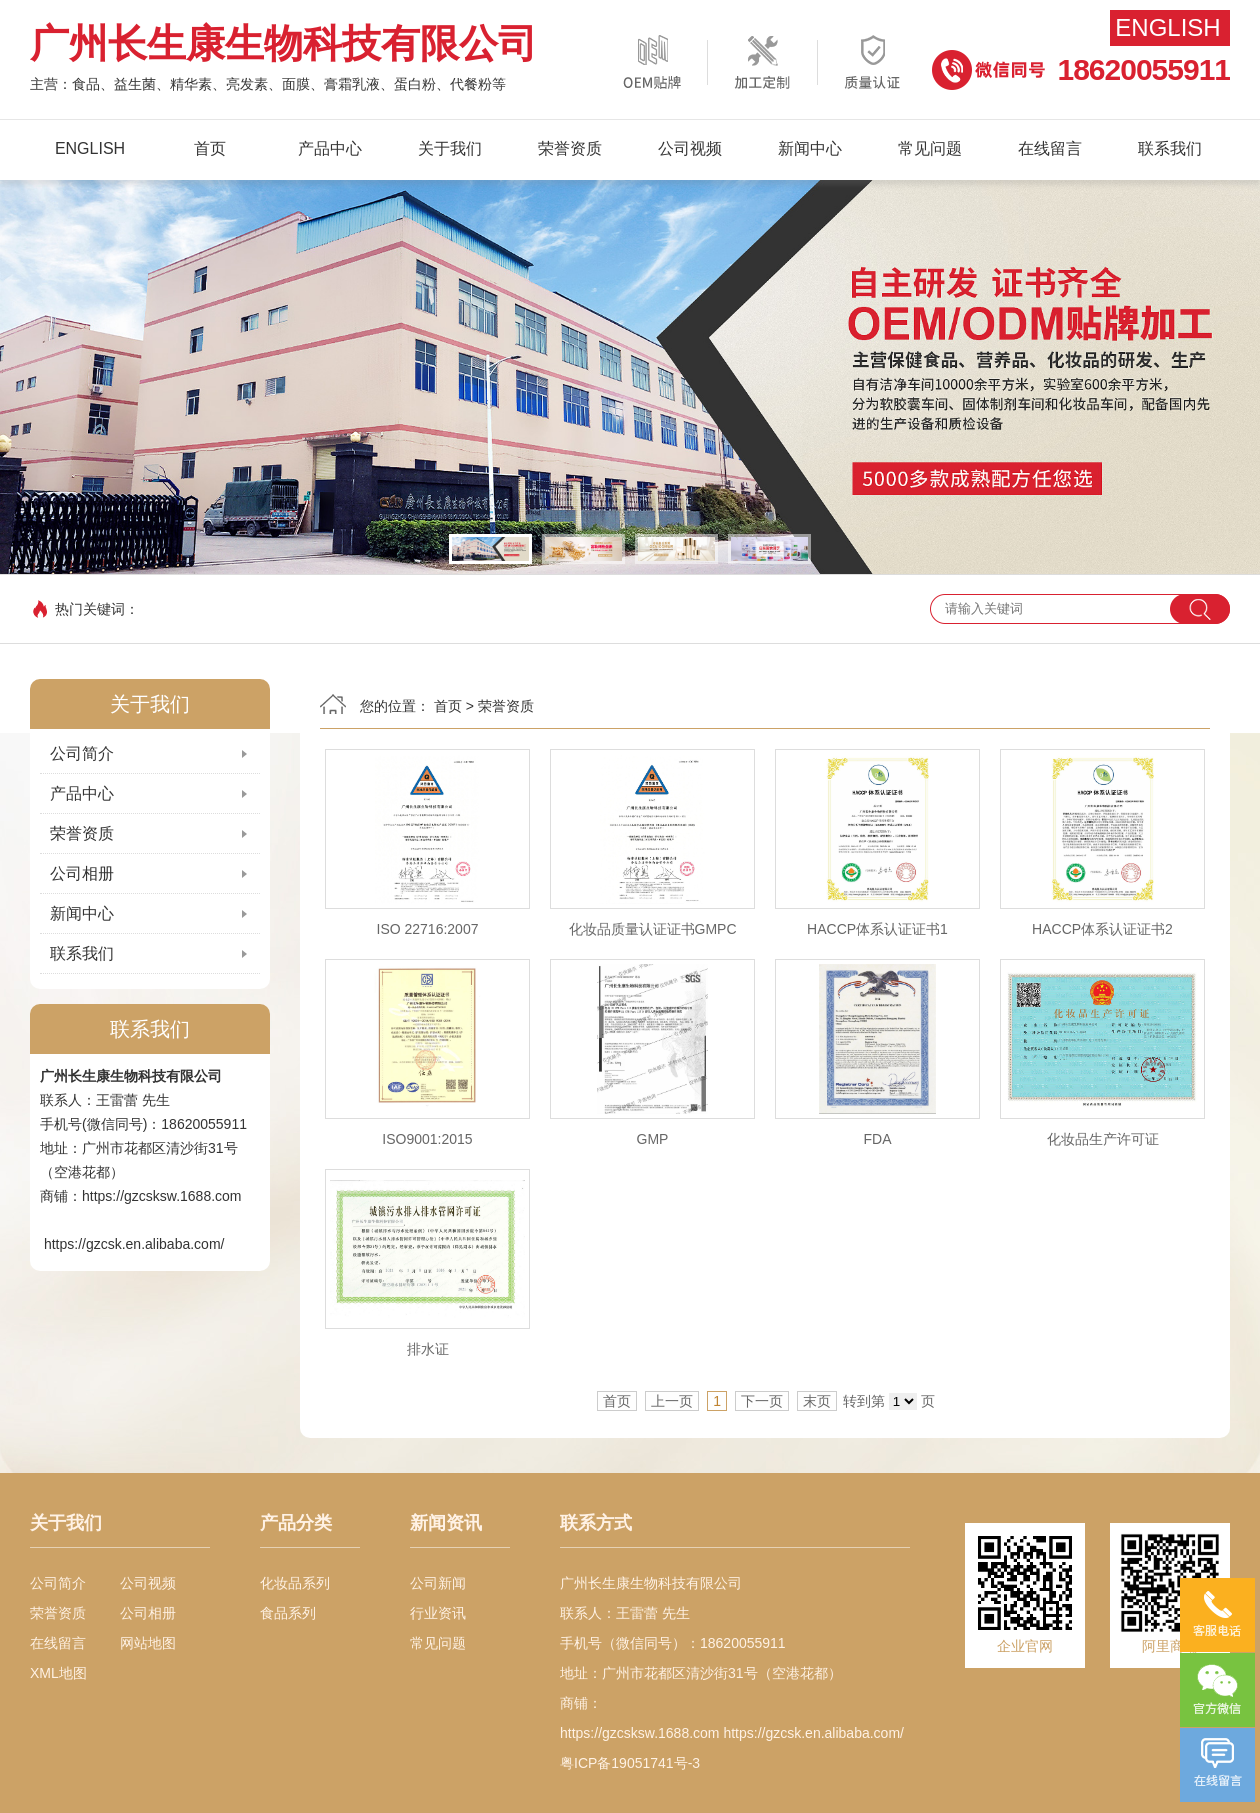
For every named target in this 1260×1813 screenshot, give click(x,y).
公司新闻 (438, 1583)
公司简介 (82, 753)
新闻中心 (810, 148)
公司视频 (690, 148)
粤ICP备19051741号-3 (630, 1763)
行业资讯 (438, 1613)
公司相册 (82, 873)
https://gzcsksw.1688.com (162, 1196)
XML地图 (58, 1673)
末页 (817, 1401)
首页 (210, 148)
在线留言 (1050, 148)
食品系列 (288, 1613)
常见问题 (930, 148)
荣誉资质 (570, 148)
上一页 (672, 1401)
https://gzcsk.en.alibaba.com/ (134, 1244)
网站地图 (148, 1643)
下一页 (762, 1401)
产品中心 (330, 148)
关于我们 (450, 148)
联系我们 (1170, 148)
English (1167, 27)
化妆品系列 (295, 1583)
